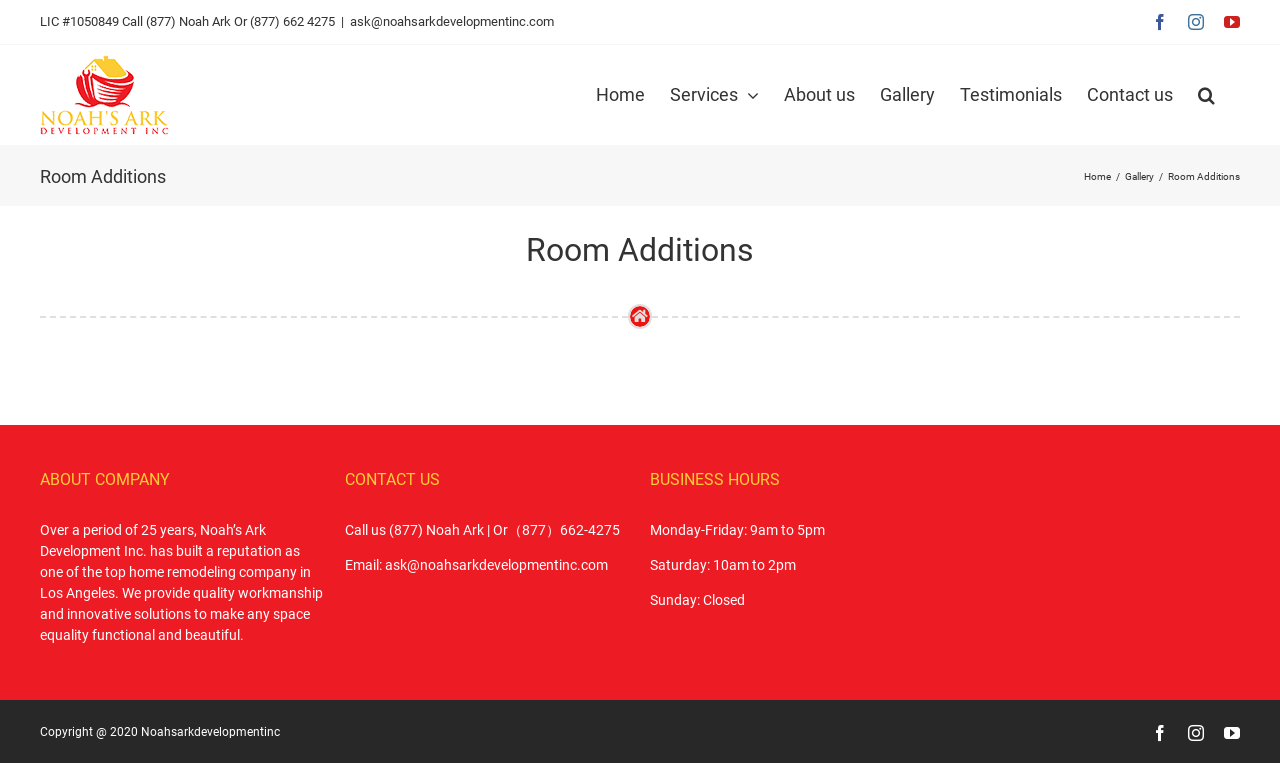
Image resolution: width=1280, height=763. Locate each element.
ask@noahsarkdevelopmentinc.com (452, 21)
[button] (1206, 95)
